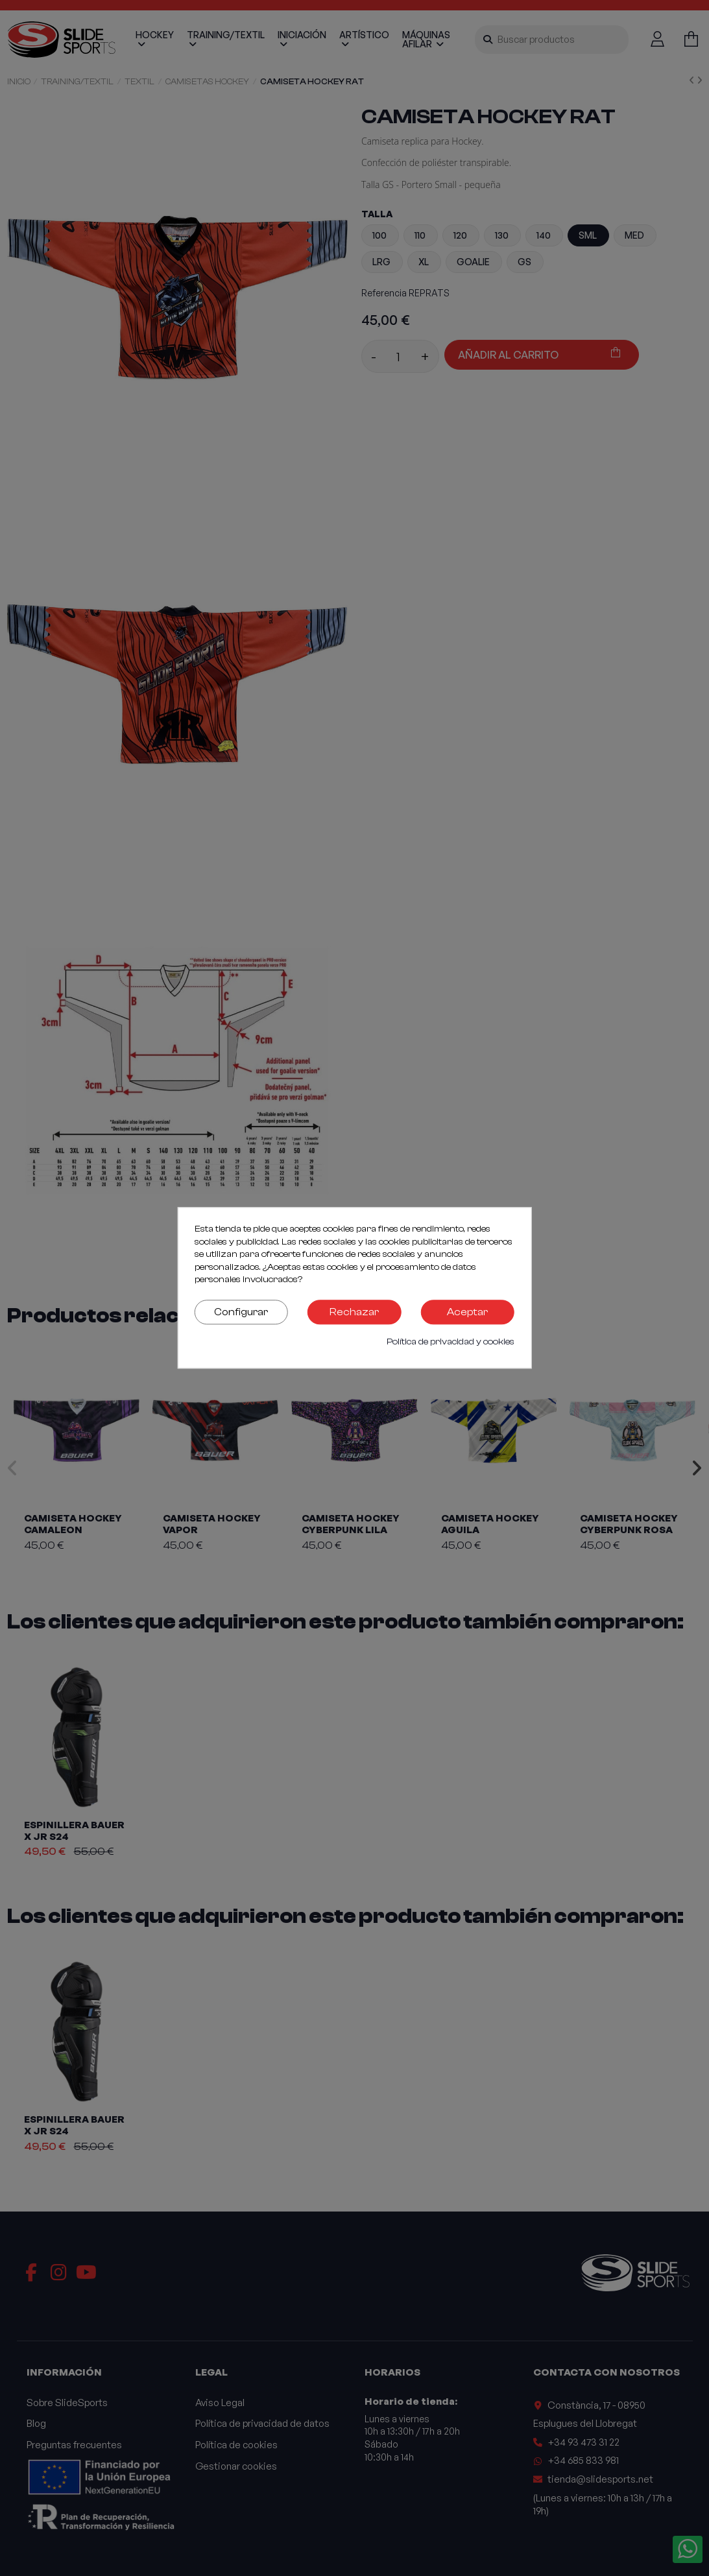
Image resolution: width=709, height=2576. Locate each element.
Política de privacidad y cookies (450, 1342)
